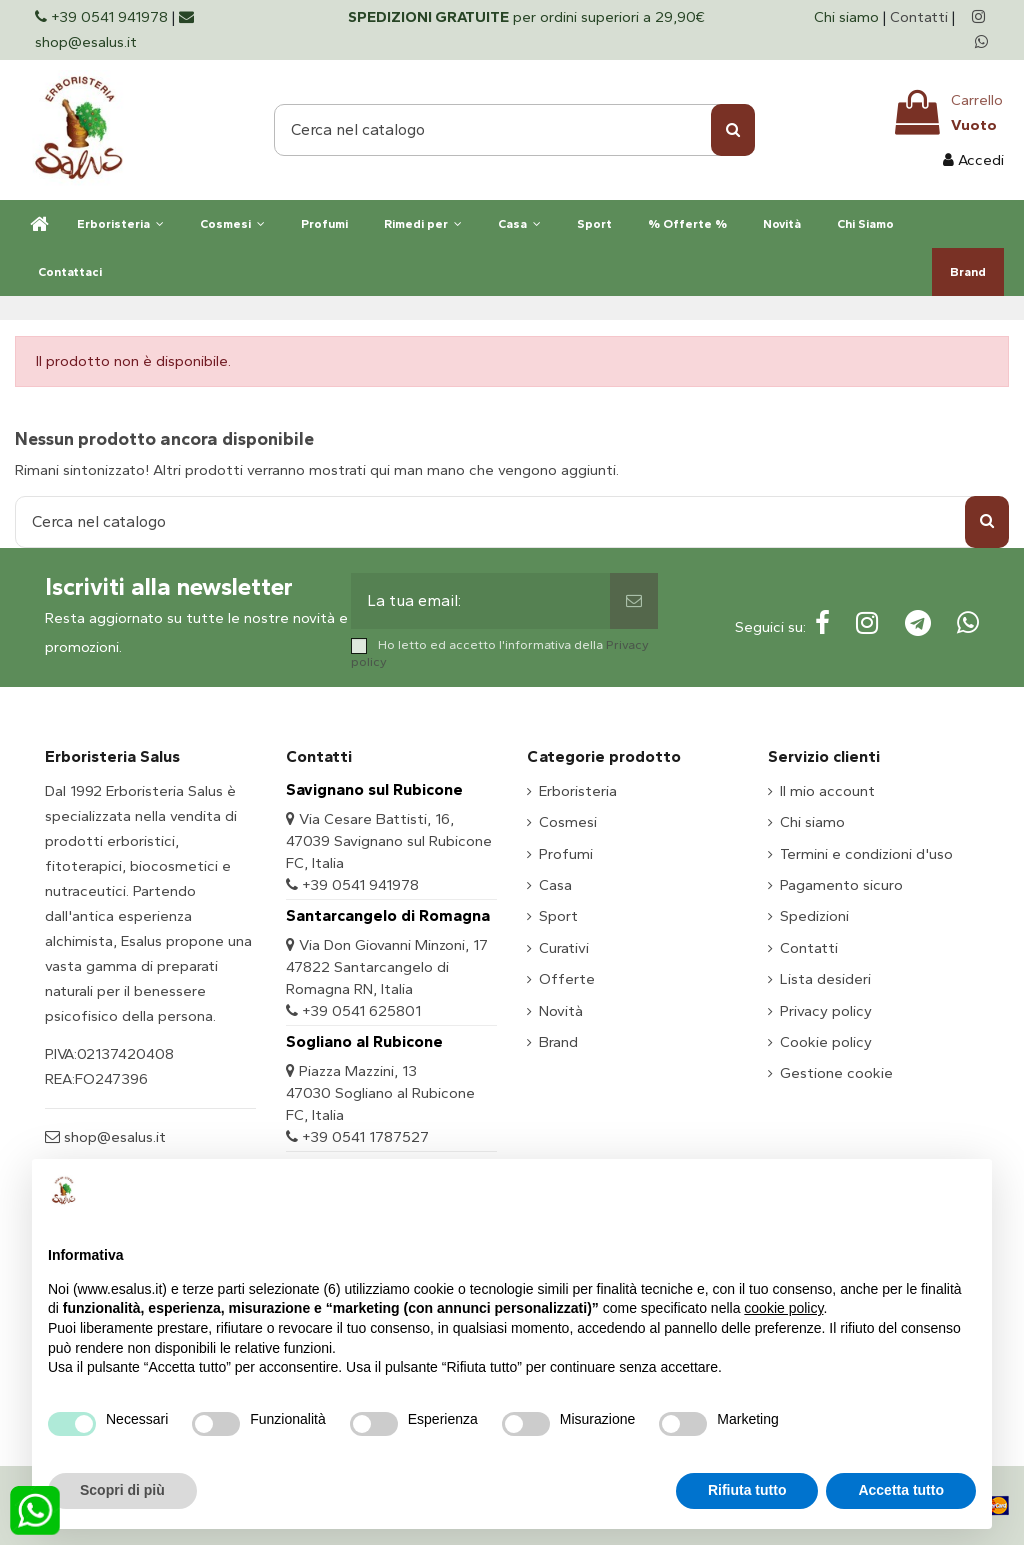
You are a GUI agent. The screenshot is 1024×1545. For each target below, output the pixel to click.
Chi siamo (848, 17)
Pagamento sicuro (841, 885)
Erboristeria (578, 791)
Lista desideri (825, 979)
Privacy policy (826, 1011)
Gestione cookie (836, 1073)
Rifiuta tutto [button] (747, 1490)
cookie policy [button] (783, 1308)
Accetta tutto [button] (901, 1490)
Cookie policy (826, 1042)
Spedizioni (814, 916)
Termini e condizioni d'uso (866, 854)
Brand (558, 1042)
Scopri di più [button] (122, 1490)
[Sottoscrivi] (634, 601)
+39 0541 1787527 (365, 1137)
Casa (555, 885)
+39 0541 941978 (360, 885)
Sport (558, 916)
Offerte (567, 979)
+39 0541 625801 (361, 1011)
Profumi (566, 854)
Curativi (564, 948)
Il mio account (827, 791)
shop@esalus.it (113, 1137)
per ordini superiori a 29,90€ (526, 17)
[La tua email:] (480, 601)
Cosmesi (568, 822)
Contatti (919, 17)
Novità (561, 1011)
